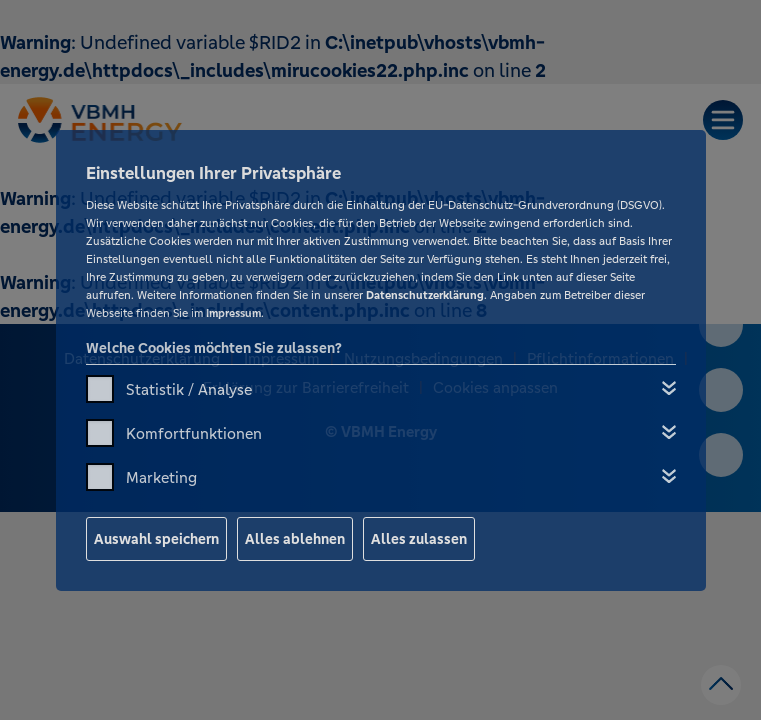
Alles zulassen (419, 539)
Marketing (161, 477)
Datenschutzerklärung (425, 295)
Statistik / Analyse (189, 389)
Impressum (233, 313)
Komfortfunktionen (194, 433)
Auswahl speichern (156, 539)
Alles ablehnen (295, 539)
